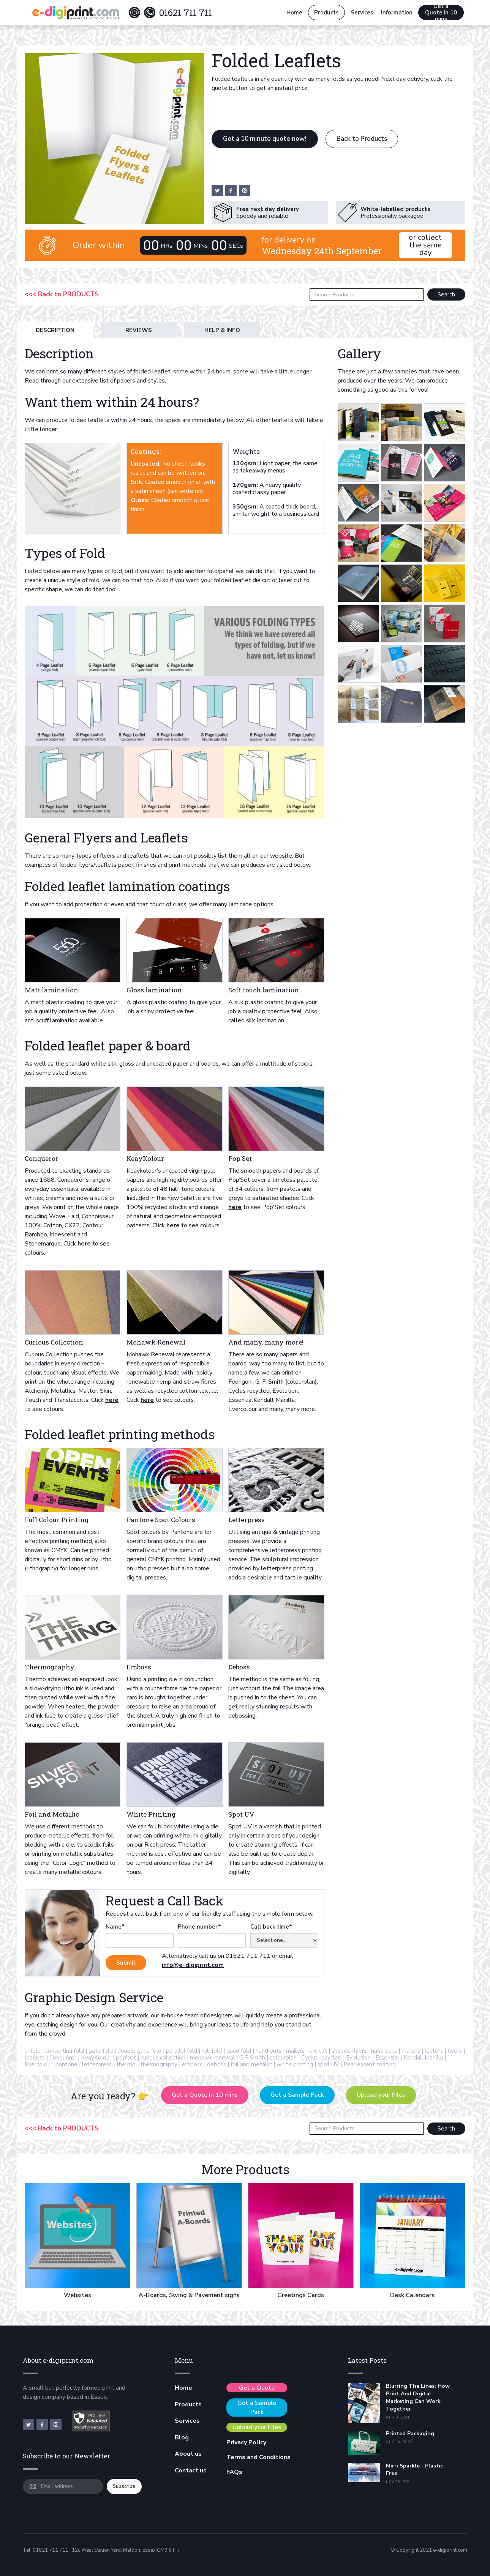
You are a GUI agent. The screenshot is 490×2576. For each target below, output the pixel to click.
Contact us (191, 2470)
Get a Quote (257, 2388)
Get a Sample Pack (297, 2095)
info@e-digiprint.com (193, 1965)
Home (294, 12)
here (84, 1243)
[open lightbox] (358, 422)
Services (187, 2421)
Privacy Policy (246, 2442)
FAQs (234, 2472)
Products (326, 12)
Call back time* (271, 1926)
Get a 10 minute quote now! (264, 138)
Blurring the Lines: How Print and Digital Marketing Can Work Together (418, 2397)
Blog (182, 2437)
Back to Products (362, 138)
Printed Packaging (410, 2433)
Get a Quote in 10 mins (441, 12)
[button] (362, 12)
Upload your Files (381, 2095)
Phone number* (199, 1926)
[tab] (55, 330)
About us (188, 2454)
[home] (75, 12)
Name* (115, 1926)
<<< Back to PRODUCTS (62, 294)
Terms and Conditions (258, 2457)
